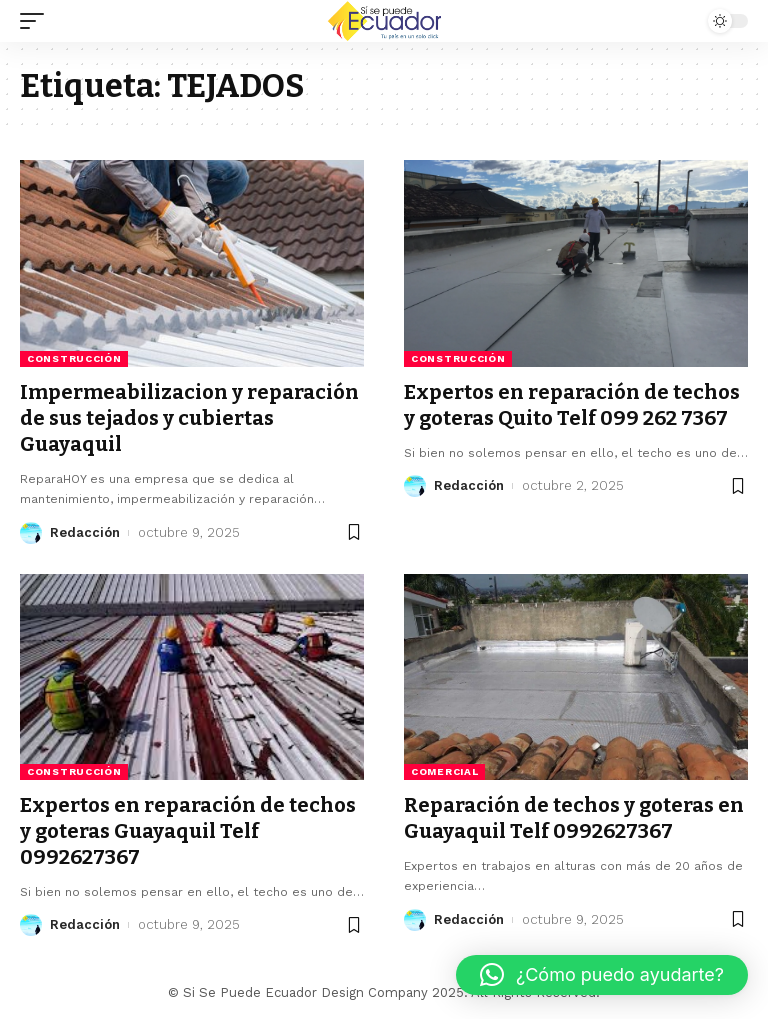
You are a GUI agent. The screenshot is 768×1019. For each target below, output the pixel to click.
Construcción (74, 358)
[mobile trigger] (37, 21)
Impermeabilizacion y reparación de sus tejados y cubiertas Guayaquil (189, 418)
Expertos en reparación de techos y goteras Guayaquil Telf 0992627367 (188, 831)
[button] (602, 975)
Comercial (444, 771)
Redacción (85, 532)
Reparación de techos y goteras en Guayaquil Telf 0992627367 (574, 818)
